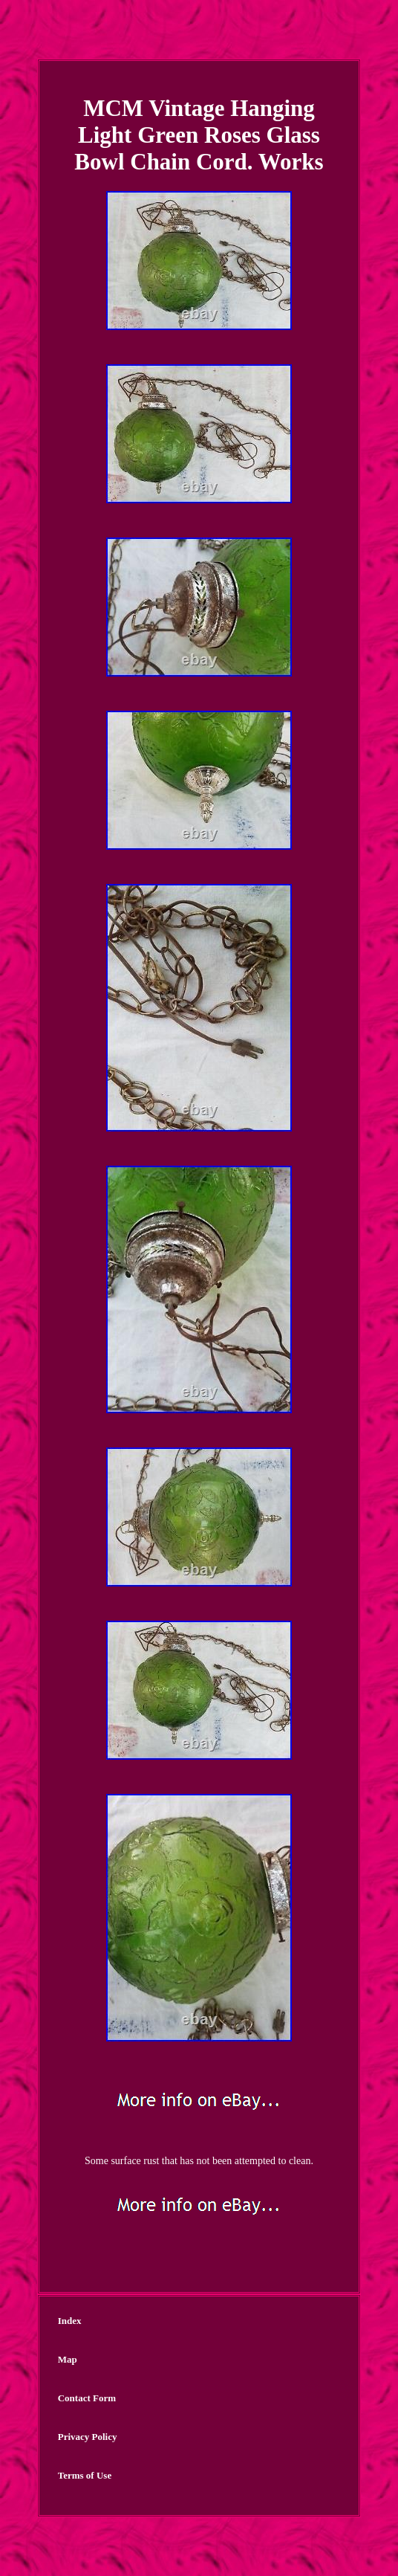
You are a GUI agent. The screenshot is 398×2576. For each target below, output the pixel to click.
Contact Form (87, 2398)
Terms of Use (84, 2475)
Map (67, 2359)
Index (70, 2320)
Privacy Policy (87, 2436)
